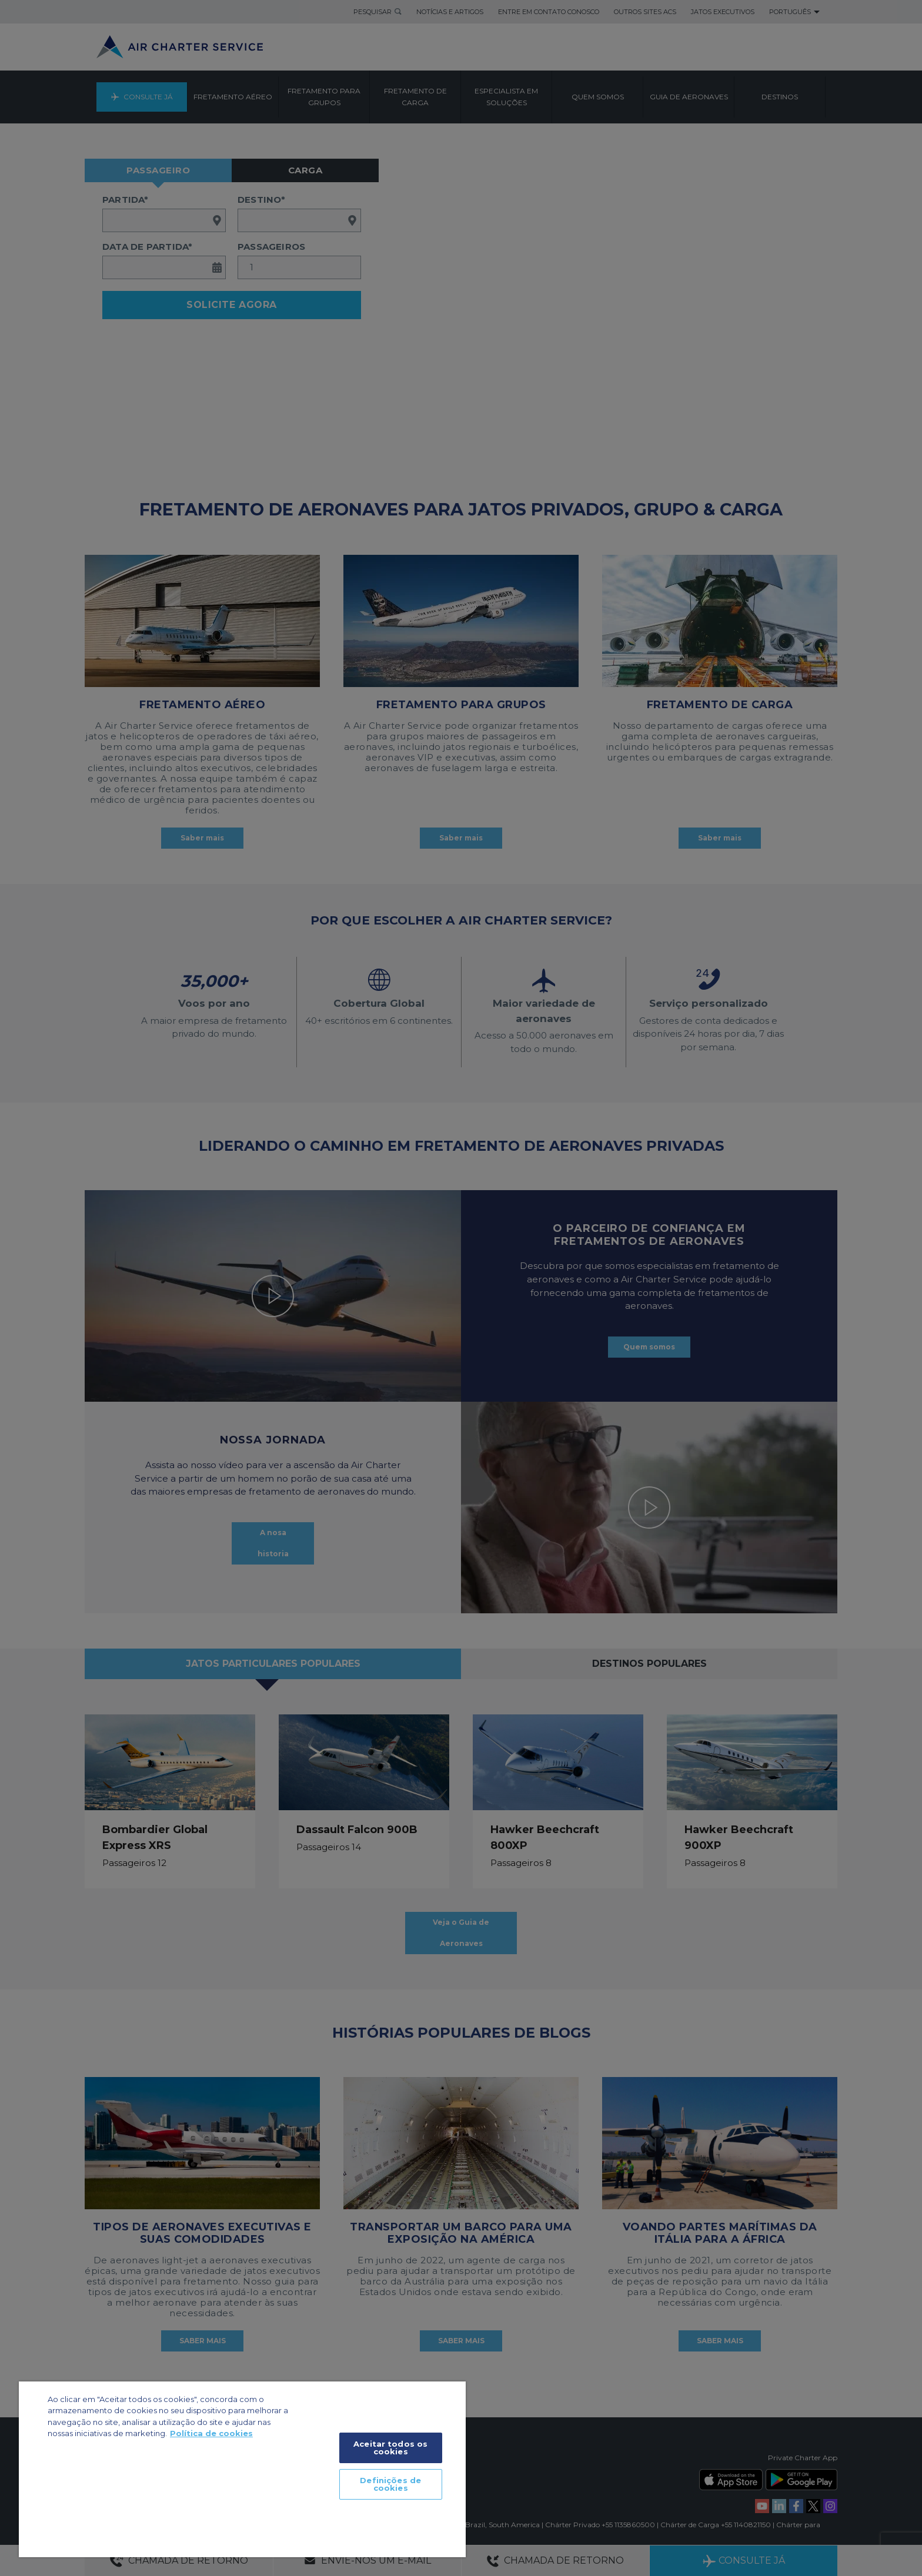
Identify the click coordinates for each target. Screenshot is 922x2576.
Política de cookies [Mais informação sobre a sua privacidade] (211, 2433)
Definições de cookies (390, 2484)
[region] (242, 2469)
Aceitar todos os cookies (390, 2447)
